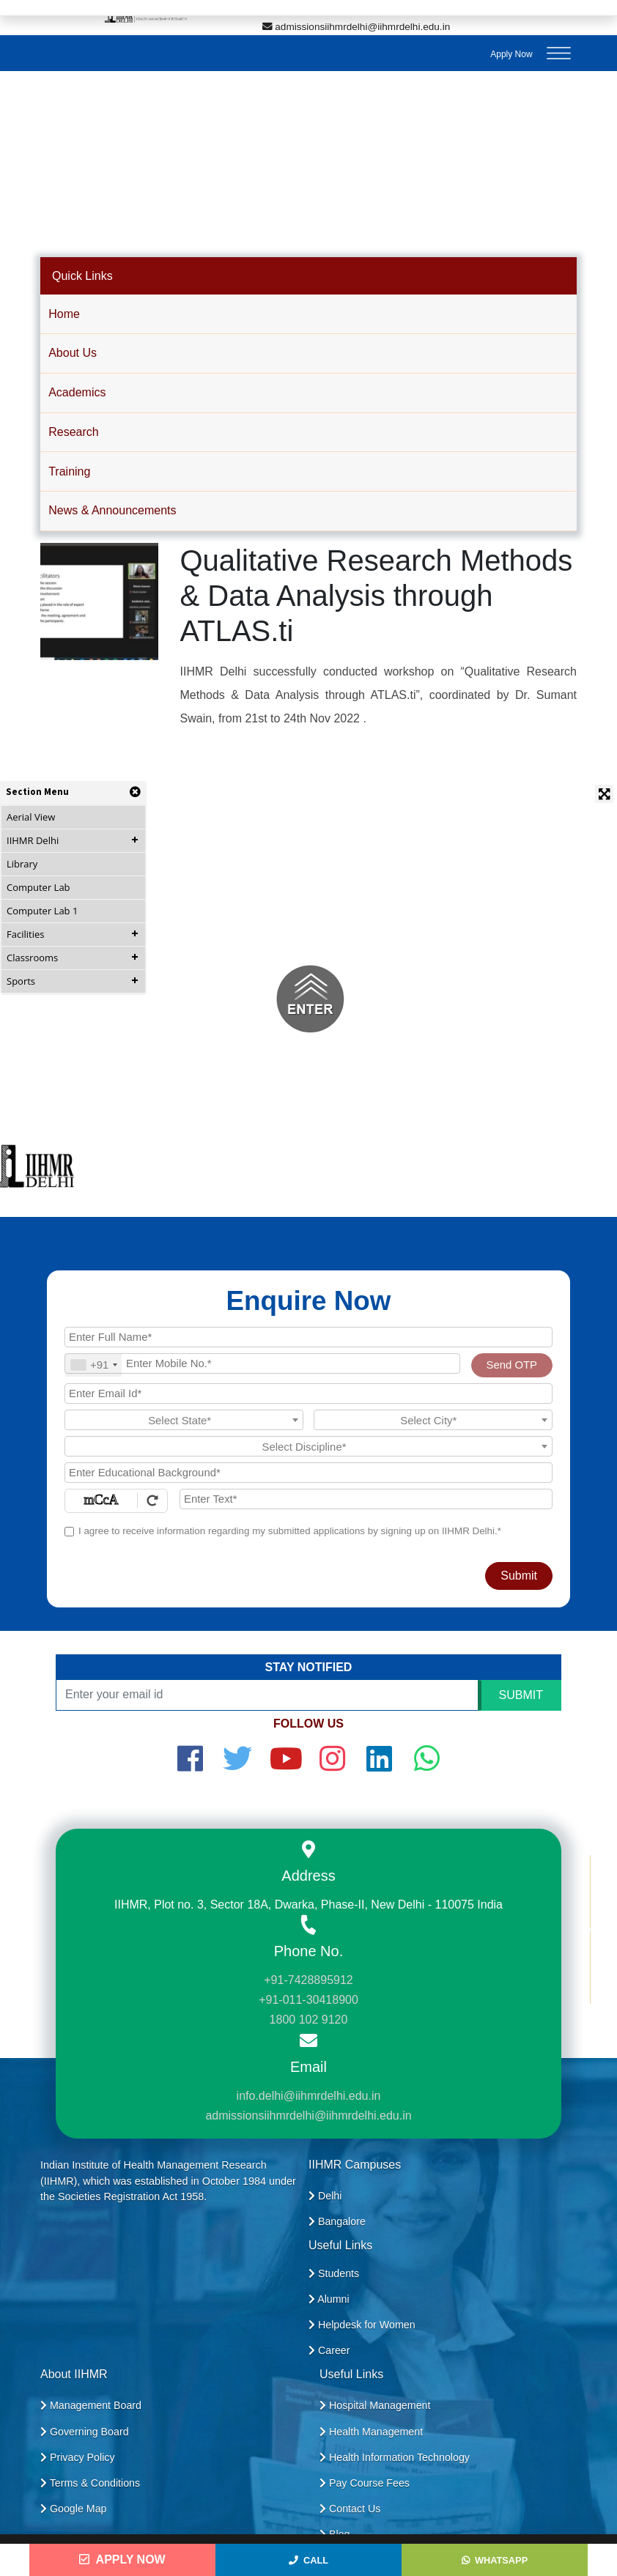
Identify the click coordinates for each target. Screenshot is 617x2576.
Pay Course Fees (364, 2483)
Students (333, 2273)
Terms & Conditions (90, 2483)
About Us (72, 353)
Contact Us (349, 2508)
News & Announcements (112, 510)
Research (73, 432)
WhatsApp (495, 2560)
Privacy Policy (77, 2457)
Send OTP (512, 1365)
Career (329, 2350)
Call (308, 2560)
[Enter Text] (366, 1499)
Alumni (329, 2299)
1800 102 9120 (309, 2019)
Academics (77, 392)
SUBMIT (521, 1695)
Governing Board (84, 2432)
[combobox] (93, 1365)
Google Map (73, 2508)
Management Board (90, 2405)
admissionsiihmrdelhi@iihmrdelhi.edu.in (356, 26)
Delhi (324, 2196)
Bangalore (337, 2221)
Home (64, 314)
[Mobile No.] (262, 1363)
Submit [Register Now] (518, 1575)
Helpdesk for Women (361, 2325)
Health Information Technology (394, 2457)
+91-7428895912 (308, 1980)
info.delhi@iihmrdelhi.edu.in (309, 2096)
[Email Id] (308, 1393)
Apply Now (511, 54)
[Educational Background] (308, 1472)
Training (69, 471)
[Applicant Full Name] (308, 1337)
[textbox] (184, 1420)
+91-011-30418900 (308, 2000)
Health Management (371, 2432)
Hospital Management (374, 2405)
